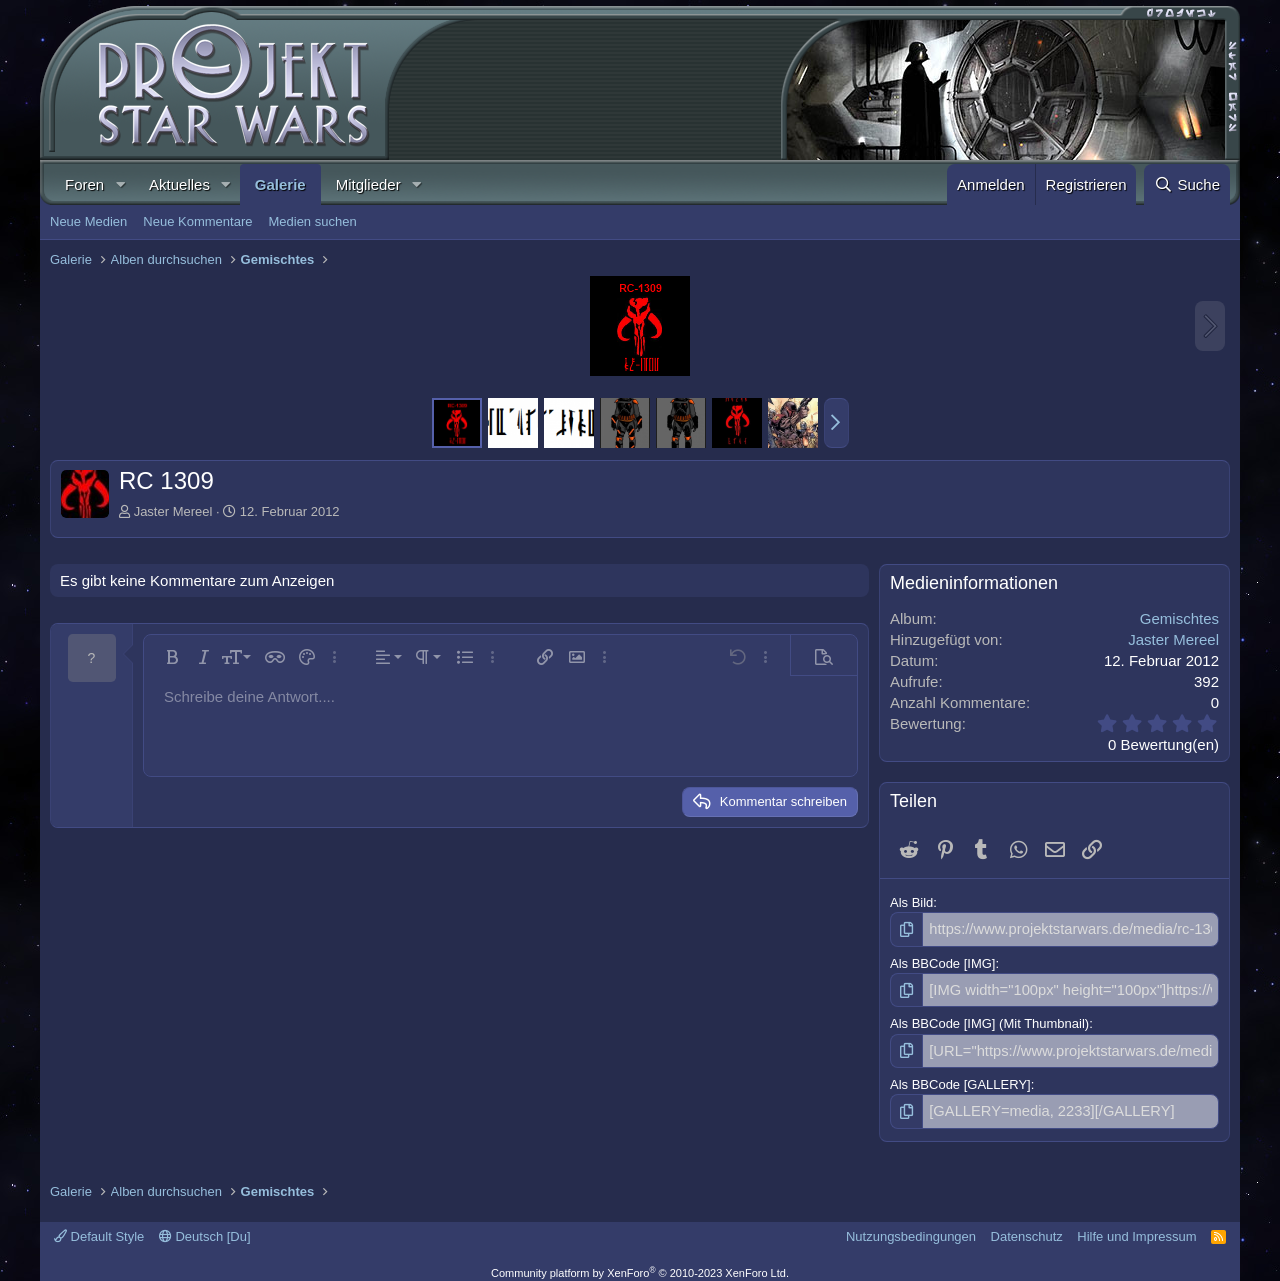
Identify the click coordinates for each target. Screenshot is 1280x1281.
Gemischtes (1179, 618)
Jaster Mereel (173, 511)
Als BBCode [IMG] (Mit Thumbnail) (989, 1019)
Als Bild (911, 902)
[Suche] (1187, 184)
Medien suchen (312, 221)
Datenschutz (1027, 1226)
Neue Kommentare (197, 221)
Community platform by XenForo (640, 1263)
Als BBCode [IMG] (942, 960)
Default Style (99, 1226)
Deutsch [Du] (205, 1226)
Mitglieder (368, 184)
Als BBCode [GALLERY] (960, 1077)
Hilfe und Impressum (1136, 1226)
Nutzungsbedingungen (911, 1226)
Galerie (280, 184)
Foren (84, 184)
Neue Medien (88, 221)
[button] (120, 184)
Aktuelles (179, 184)
